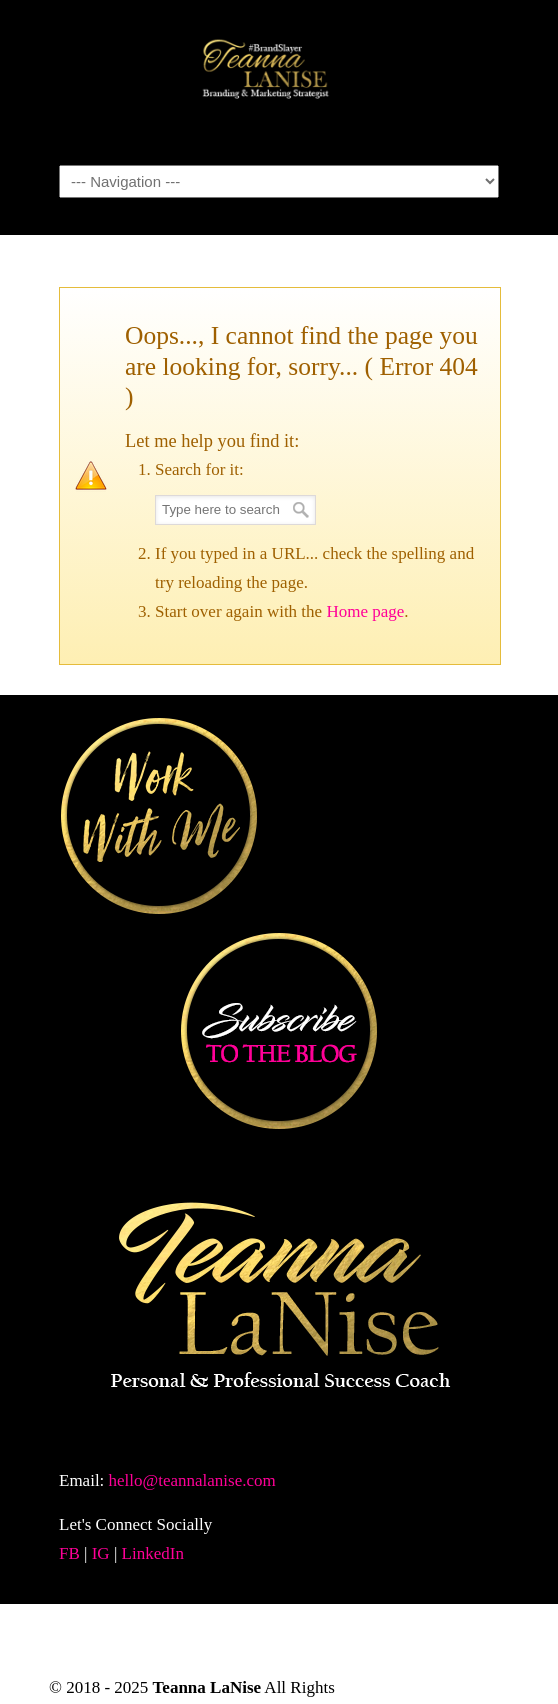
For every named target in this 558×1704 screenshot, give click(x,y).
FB (69, 1553)
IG (101, 1553)
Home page (365, 611)
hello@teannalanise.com (192, 1480)
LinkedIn (153, 1553)
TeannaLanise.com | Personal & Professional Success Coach (279, 81)
